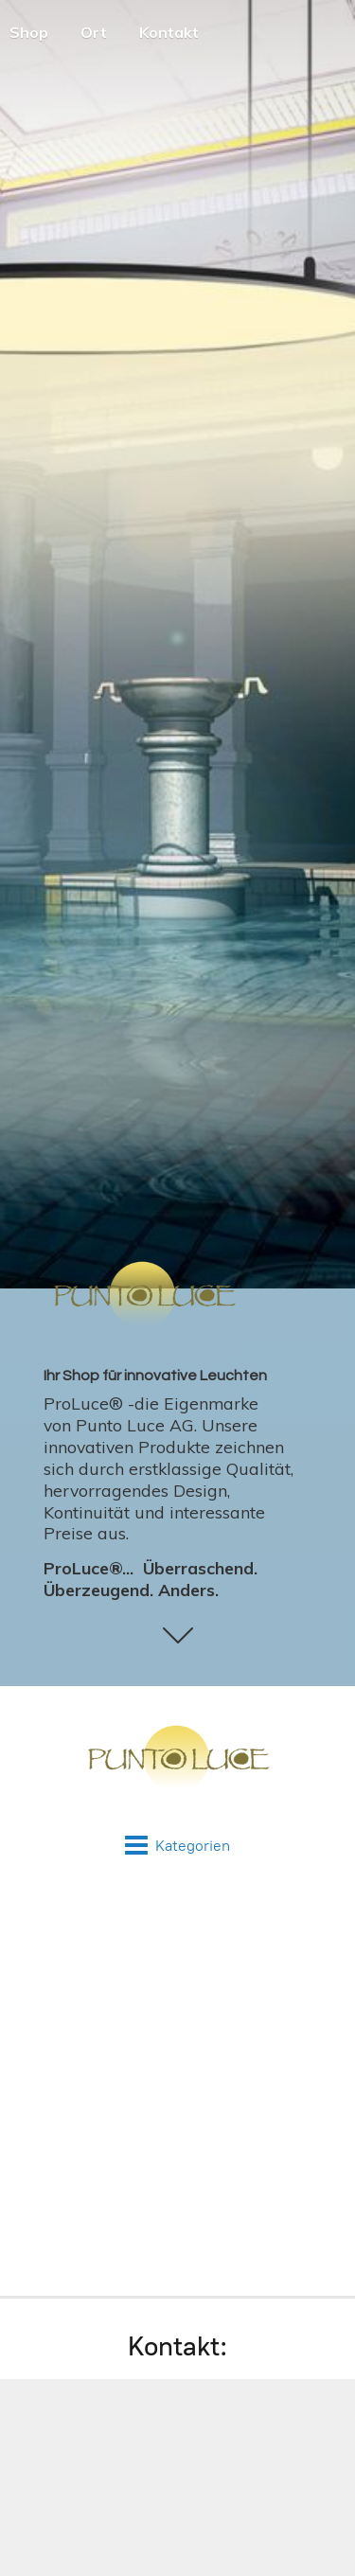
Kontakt (169, 32)
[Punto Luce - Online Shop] (177, 1759)
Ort (93, 32)
